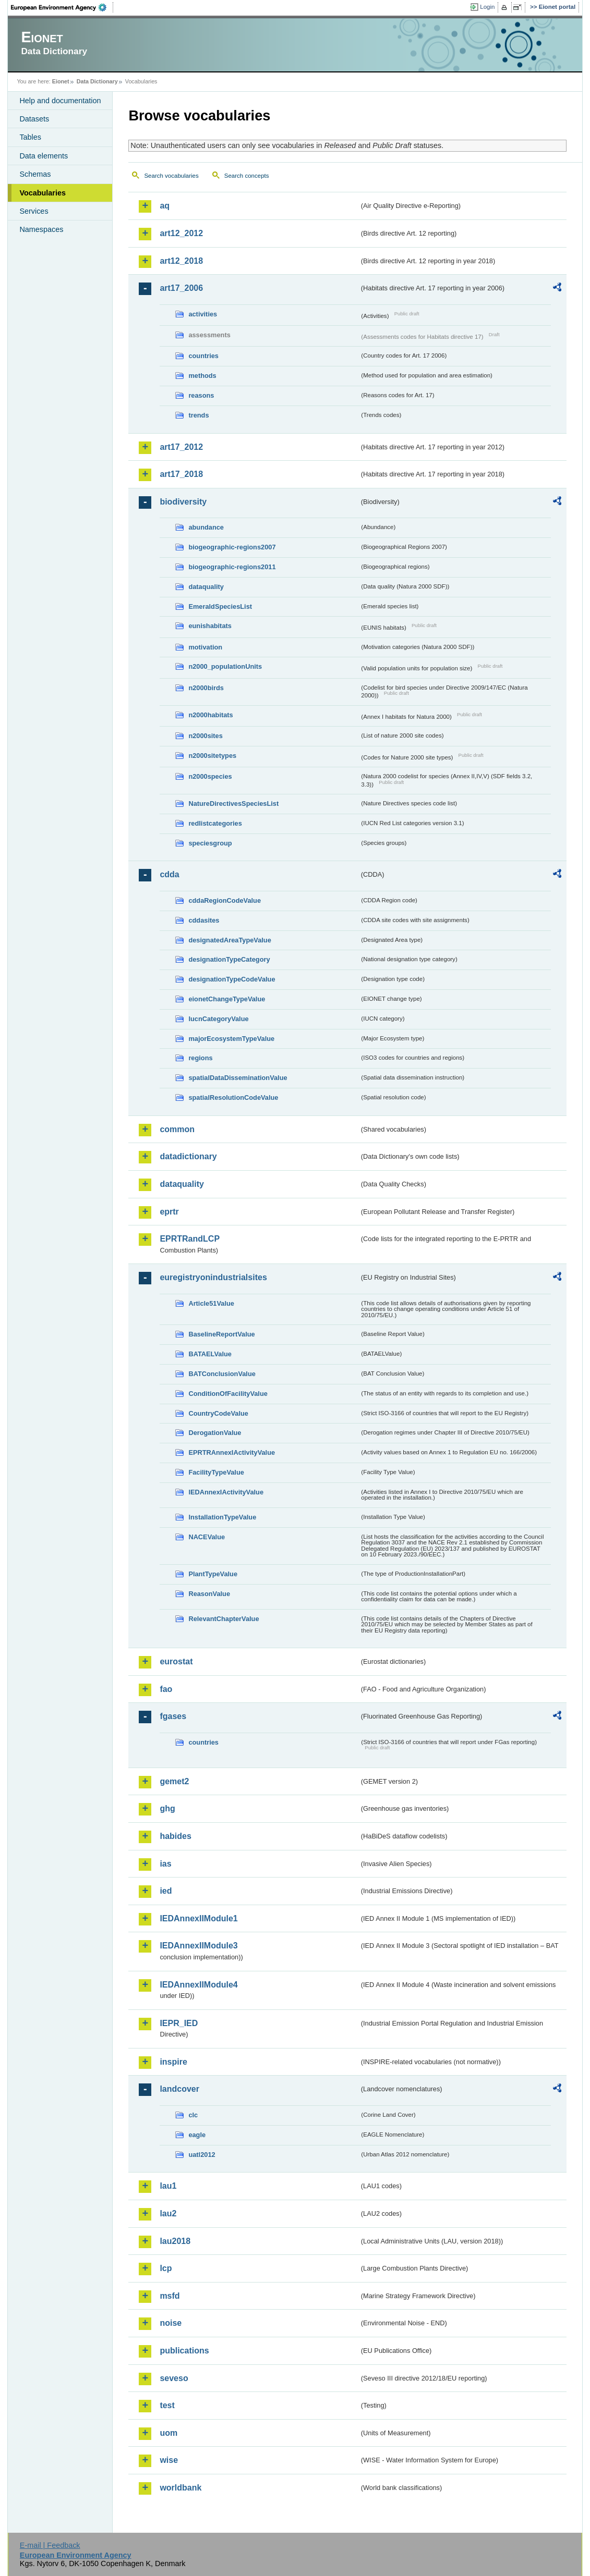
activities (202, 314)
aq (165, 205)
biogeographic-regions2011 (231, 567)
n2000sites (205, 736)
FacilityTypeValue (216, 1472)
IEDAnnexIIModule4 (198, 1984)
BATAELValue (209, 1354)
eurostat (176, 1661)
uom (168, 2432)
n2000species (210, 776)
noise (171, 2323)
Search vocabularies (171, 176)
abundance (206, 527)
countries (203, 356)
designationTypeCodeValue (231, 979)
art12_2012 (181, 233)
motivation (205, 647)
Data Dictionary (97, 81)
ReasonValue (209, 1594)
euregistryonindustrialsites (213, 1277)
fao (166, 1689)
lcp (166, 2268)
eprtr (169, 1211)
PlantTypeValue (212, 1574)
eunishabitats (210, 626)
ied (166, 1890)
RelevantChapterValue (223, 1619)
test (167, 2405)
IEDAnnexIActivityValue (225, 1492)
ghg (167, 1808)
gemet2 (174, 1781)
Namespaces (41, 229)
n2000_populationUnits (225, 666)
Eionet (60, 81)
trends (198, 415)
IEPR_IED (179, 2023)
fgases (173, 1716)
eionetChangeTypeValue (226, 999)
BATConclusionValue (221, 1374)
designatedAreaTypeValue (229, 940)
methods (202, 375)
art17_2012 (181, 447)
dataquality (206, 587)
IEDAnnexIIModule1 (198, 1918)
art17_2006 (181, 288)
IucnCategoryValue (218, 1019)
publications (184, 2350)
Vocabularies (42, 193)
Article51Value (211, 1303)
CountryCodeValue (218, 1413)
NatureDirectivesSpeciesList (233, 803)
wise (169, 2460)
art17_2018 (181, 474)
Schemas (35, 174)
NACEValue (206, 1537)
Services (33, 211)
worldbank (180, 2487)
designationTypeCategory (229, 959)
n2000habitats (210, 715)
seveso (174, 2378)
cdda (169, 874)
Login (487, 7)
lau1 (168, 2185)
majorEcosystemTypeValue (231, 1038)
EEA (62, 7)
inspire (173, 2061)
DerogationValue (214, 1433)
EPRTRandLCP (190, 1238)
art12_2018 (181, 260)
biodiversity (183, 501)
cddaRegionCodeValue (224, 900)
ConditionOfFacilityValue (227, 1393)
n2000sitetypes (212, 755)
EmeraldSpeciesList (220, 606)
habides (175, 1836)
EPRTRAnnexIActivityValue (231, 1452)
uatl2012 (201, 2154)
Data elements (43, 156)
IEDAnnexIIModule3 (198, 1945)
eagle (197, 2135)
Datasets (34, 119)
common (177, 1129)
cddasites (203, 920)
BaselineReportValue (221, 1334)
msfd (169, 2295)
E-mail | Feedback (50, 2545)
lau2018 (175, 2241)
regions (200, 1058)
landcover (179, 2088)
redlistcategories (215, 823)
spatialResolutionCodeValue (233, 1097)
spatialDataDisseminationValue (237, 1078)
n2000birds (206, 688)
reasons (201, 395)
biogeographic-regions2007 (231, 547)
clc (193, 2115)
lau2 (168, 2213)
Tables (30, 137)
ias (165, 1863)
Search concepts (246, 176)
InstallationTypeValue (222, 1517)
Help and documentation (60, 100)
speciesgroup (210, 843)
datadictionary (188, 1156)
